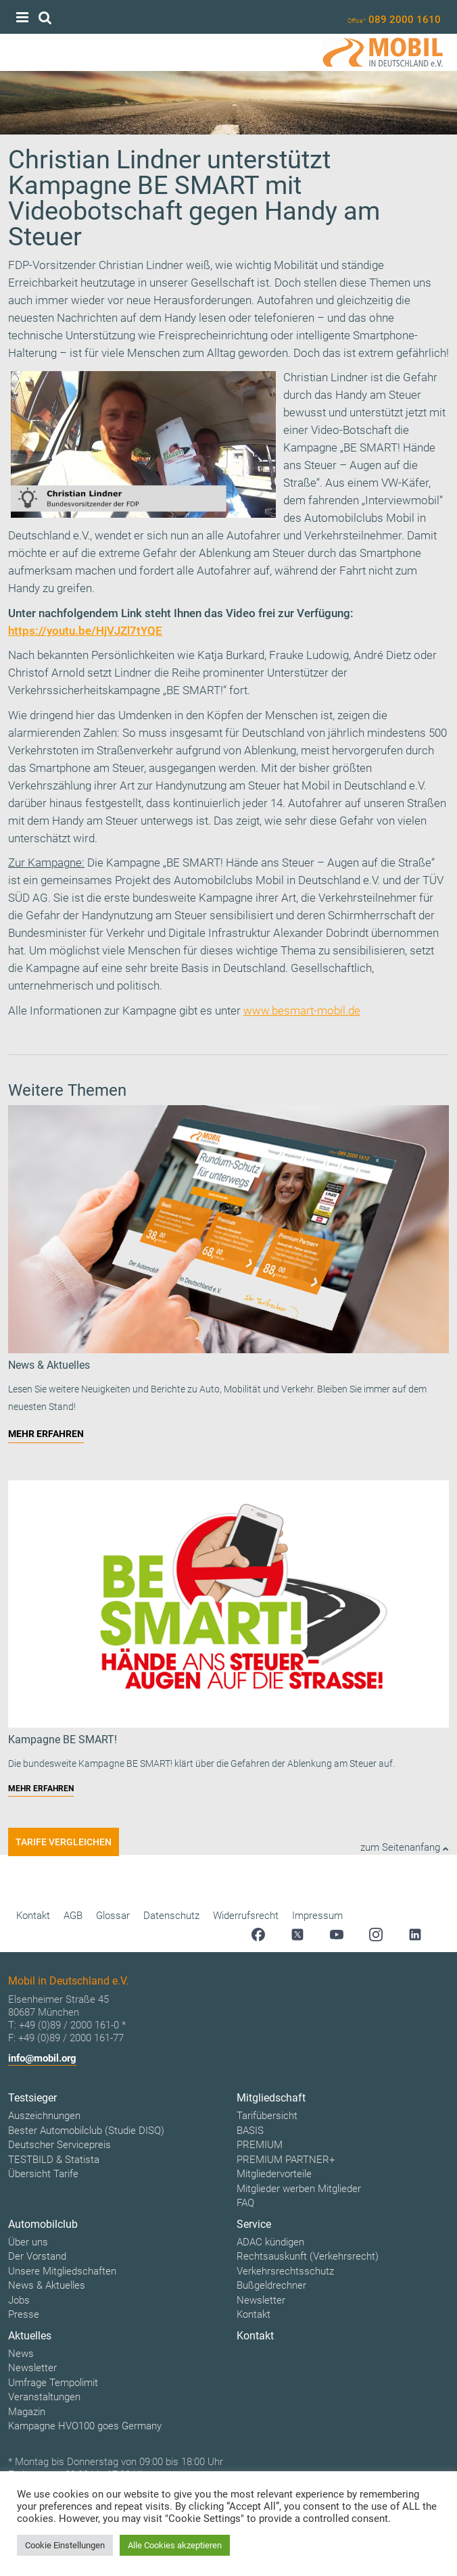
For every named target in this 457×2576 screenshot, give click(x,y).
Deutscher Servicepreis (59, 2145)
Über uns (28, 2242)
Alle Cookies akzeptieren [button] (175, 2545)
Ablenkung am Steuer (252, 553)
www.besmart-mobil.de (301, 1010)
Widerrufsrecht (246, 1916)
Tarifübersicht (267, 2116)
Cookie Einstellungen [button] (65, 2545)
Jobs (19, 2300)
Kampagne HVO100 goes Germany (85, 2426)
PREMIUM (260, 2145)
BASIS (250, 2130)
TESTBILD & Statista (53, 2160)
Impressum (317, 1916)
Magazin (26, 2412)
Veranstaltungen (44, 2397)
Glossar (113, 1916)
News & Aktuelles (46, 2285)
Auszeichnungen (44, 2116)
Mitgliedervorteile (274, 2174)
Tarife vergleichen (64, 1842)
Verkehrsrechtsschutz (285, 2271)
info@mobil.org (42, 2058)
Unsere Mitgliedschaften (62, 2271)
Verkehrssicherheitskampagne (84, 690)
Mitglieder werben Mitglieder (299, 2189)
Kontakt (33, 1916)
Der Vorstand (37, 2256)
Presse (23, 2314)
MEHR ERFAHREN (46, 1433)
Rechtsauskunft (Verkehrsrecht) (308, 2256)
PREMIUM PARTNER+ (286, 2160)
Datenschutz (171, 1916)
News (21, 2354)
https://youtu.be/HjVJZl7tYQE (85, 630)
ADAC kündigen (270, 2242)
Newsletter (261, 2300)
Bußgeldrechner (271, 2285)
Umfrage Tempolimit (53, 2383)
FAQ (245, 2203)
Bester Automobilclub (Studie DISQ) (86, 2130)
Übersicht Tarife (43, 2174)
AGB (73, 1916)
